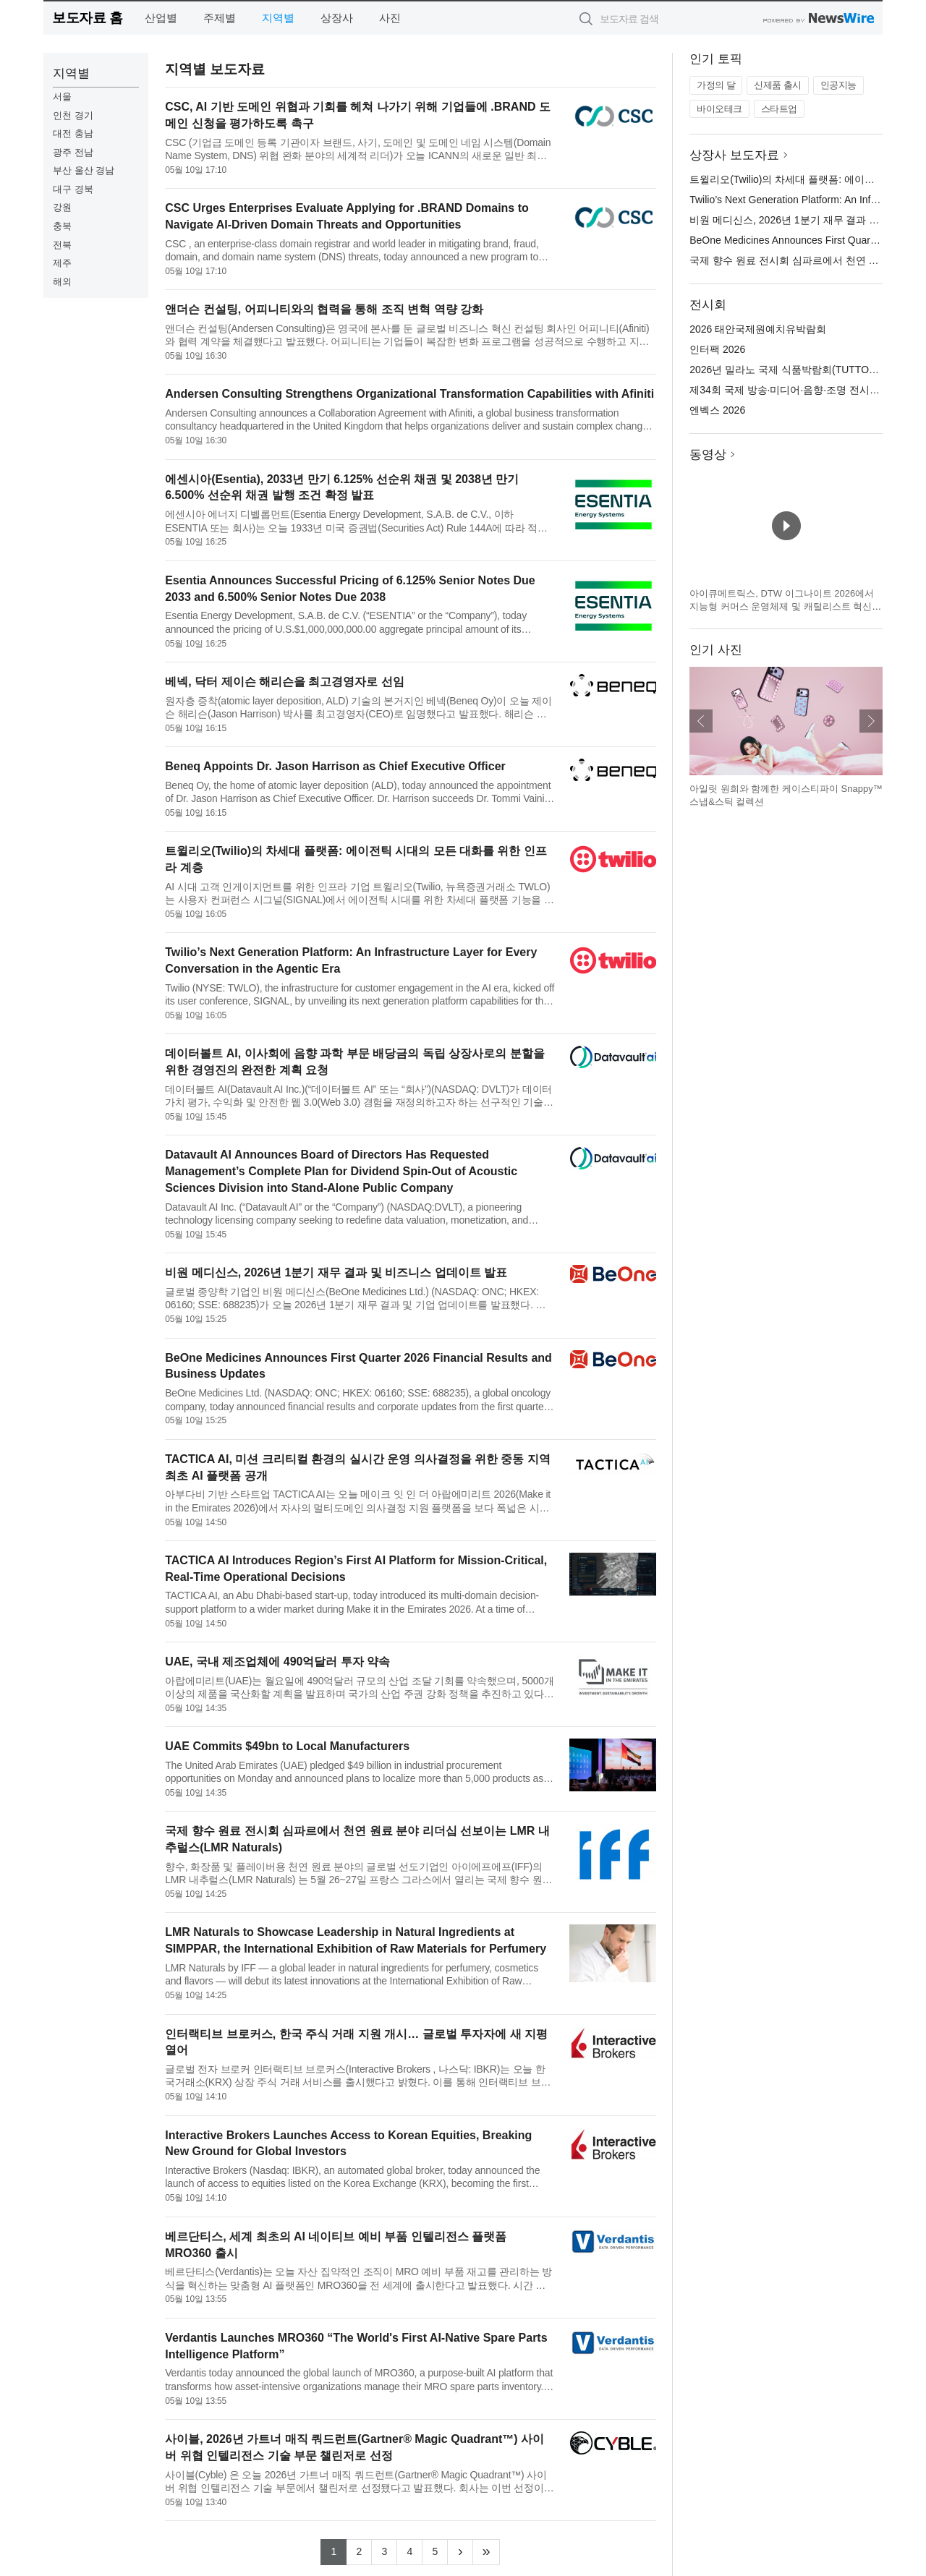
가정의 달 (716, 85)
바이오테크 (719, 108)
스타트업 (779, 108)
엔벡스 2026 (717, 410)
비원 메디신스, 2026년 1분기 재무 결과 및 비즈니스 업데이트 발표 (336, 1272)
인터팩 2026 (717, 349)
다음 (871, 721)
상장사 (336, 18)
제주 (62, 262)
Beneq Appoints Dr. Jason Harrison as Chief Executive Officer (335, 766)
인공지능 (838, 85)
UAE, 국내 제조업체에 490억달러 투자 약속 (277, 1661)
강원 (62, 207)
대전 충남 (73, 133)
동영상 (707, 454)
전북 (62, 244)
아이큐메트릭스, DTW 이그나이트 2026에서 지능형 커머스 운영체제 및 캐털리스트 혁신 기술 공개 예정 (781, 606)
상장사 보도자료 (734, 155)
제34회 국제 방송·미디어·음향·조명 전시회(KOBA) (801, 390)
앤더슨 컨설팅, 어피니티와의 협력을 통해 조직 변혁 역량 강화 (324, 309)
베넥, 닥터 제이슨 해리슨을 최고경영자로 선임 (284, 681)
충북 (62, 226)
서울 (62, 96)
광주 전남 (73, 152)
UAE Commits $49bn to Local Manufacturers (287, 1746)
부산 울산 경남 (83, 170)
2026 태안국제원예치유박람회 (757, 329)
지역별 (278, 18)
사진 (390, 18)
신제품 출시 (778, 85)
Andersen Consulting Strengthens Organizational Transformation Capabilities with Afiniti (409, 394)
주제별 (219, 18)
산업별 (161, 18)
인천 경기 (73, 115)
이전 (701, 721)
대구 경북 (73, 189)
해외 (62, 281)
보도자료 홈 (87, 17)
